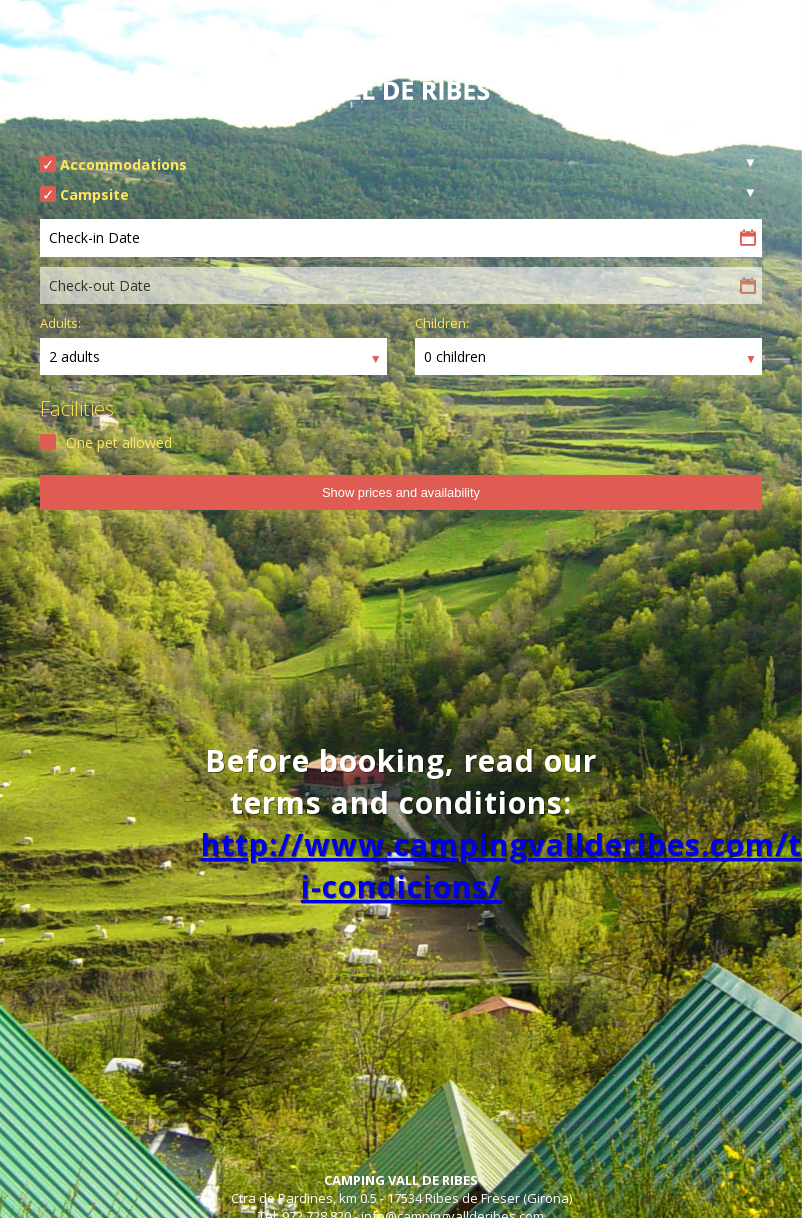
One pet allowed (119, 442)
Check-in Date (94, 237)
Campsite (94, 194)
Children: (442, 323)
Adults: (60, 323)
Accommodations (123, 164)
